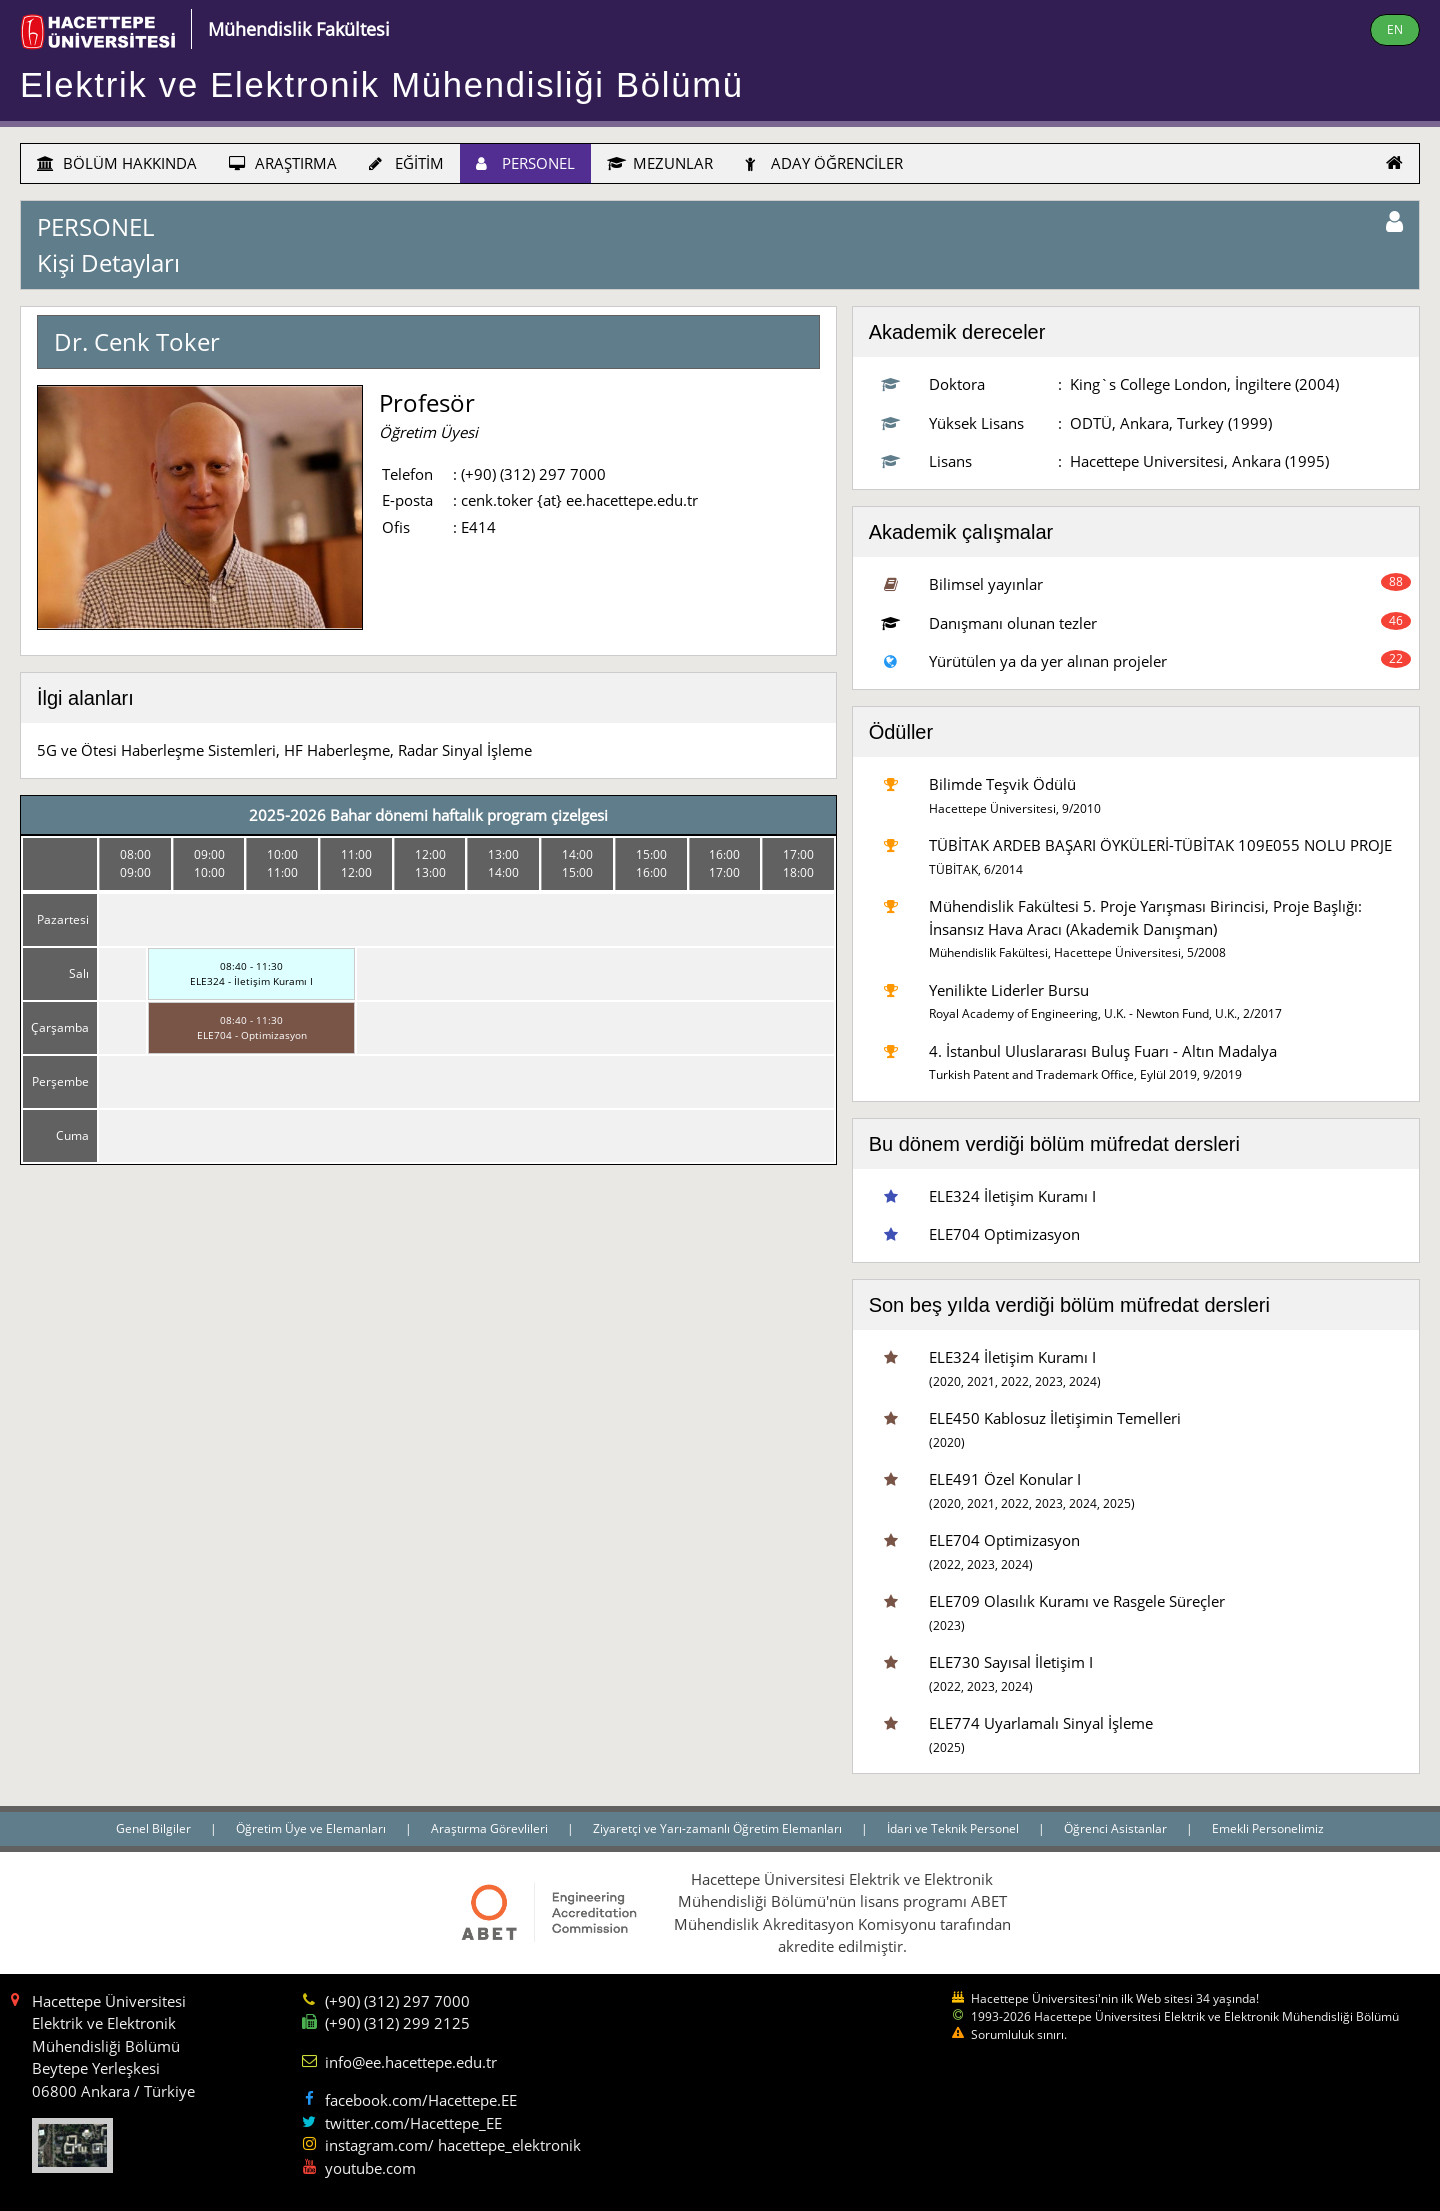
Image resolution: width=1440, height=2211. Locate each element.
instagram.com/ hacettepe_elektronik (453, 2145)
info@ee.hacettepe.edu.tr (411, 2062)
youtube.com (370, 2168)
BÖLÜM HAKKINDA (117, 163)
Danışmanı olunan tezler (1013, 623)
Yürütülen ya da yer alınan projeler (1048, 661)
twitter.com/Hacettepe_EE (413, 2123)
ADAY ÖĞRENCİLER (824, 163)
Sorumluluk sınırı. (1019, 2034)
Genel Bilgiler (155, 1828)
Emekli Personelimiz (1268, 1828)
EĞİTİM (406, 163)
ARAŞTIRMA (283, 163)
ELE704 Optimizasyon (1004, 1234)
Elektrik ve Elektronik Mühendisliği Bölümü (382, 85)
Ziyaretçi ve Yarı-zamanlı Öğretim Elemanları (719, 1828)
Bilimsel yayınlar (986, 584)
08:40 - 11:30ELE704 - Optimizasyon (252, 1027)
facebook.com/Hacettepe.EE (421, 2100)
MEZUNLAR (660, 163)
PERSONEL (525, 163)
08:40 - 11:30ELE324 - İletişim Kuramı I (251, 973)
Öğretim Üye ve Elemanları (312, 1828)
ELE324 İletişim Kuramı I (1012, 1196)
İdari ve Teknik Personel (954, 1828)
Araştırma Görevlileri (491, 1828)
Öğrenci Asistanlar (1117, 1828)
